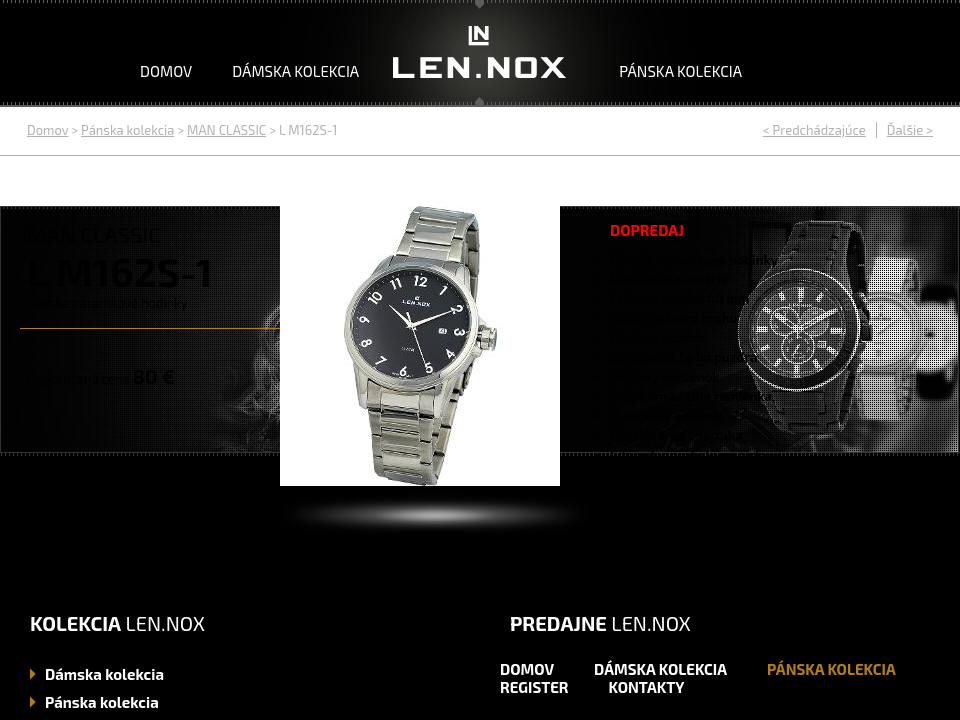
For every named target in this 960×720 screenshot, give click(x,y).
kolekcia (104, 674)
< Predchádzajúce (814, 130)
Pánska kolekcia (680, 71)
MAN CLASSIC (226, 130)
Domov (166, 71)
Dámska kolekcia (295, 71)
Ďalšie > (910, 130)
